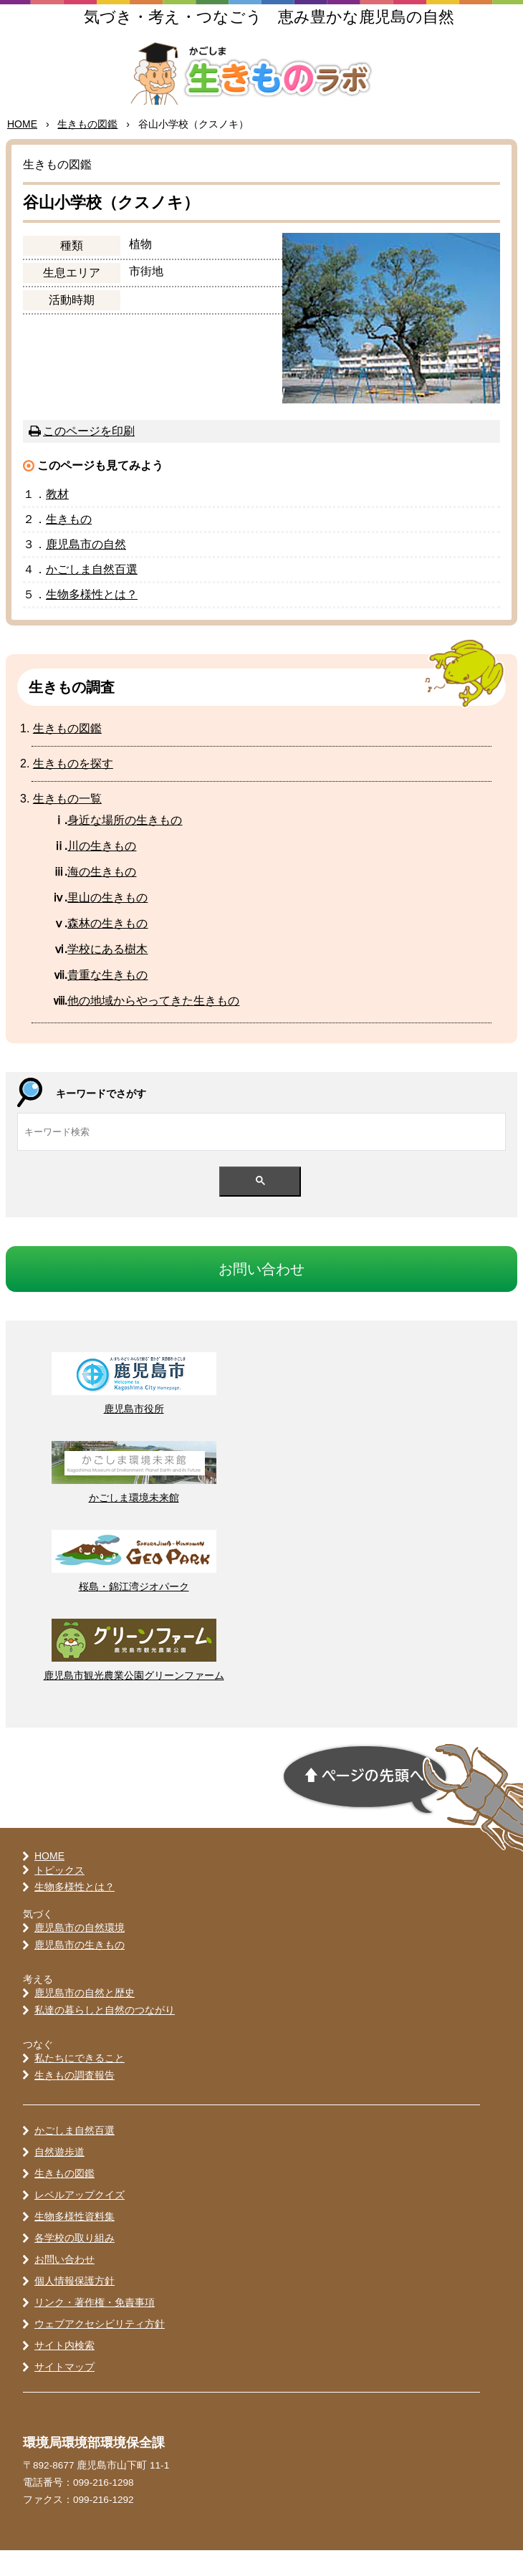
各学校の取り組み (74, 2263)
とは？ (92, 619)
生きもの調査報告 (74, 2100)
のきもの (101, 897)
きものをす (73, 788)
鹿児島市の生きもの (79, 1970)
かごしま (92, 594)
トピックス (59, 1895)
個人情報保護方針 (74, 2306)
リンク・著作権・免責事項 (94, 2328)
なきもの (107, 1000)
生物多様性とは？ (74, 1911)
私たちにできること (79, 2083)
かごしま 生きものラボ (262, 86)
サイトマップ (64, 2392)
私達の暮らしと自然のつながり (104, 2035)
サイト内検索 (64, 2371)
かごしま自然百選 (74, 2156)
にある (107, 974)
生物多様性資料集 (74, 2242)
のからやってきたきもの (153, 1026)
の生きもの (101, 871)
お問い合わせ (64, 2285)
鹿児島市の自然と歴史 (84, 2018)
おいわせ (261, 1294)
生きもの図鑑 (64, 2199)
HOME (22, 149)
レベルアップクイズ (79, 2220)
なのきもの (124, 845)
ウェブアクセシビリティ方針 (99, 2349)
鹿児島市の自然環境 (79, 1953)
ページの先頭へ (365, 1805)
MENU (494, 38)
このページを (89, 456)
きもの (87, 149)
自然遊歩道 (59, 2177)
